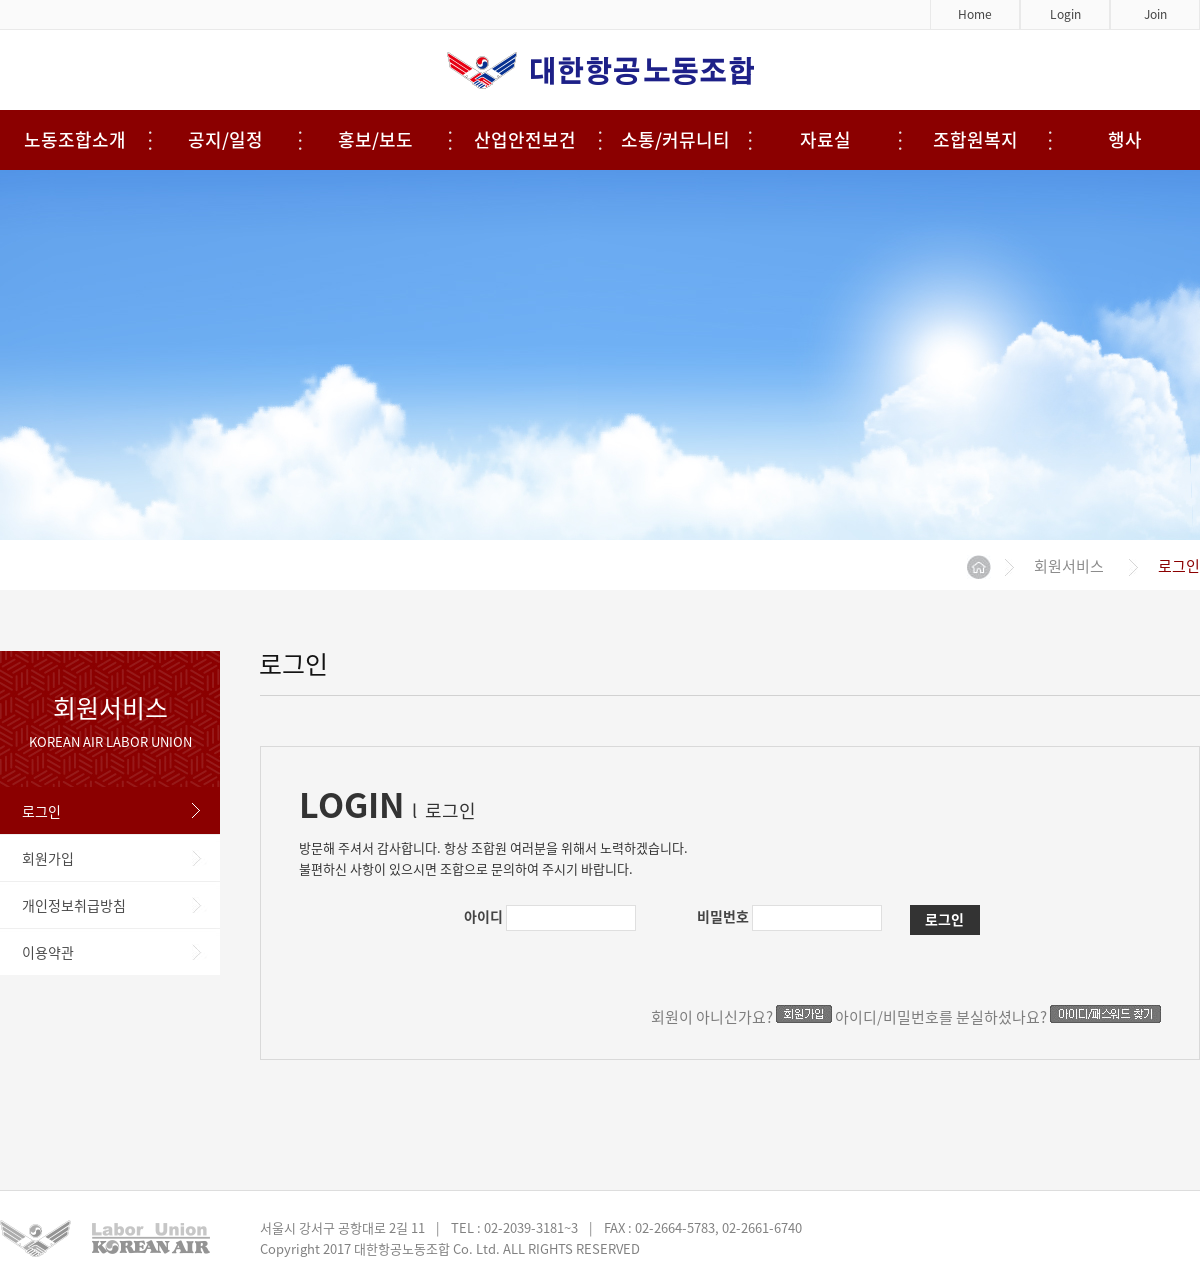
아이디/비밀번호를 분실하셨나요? (998, 1017)
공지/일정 (225, 139)
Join (1155, 14)
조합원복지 (975, 139)
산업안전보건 (525, 139)
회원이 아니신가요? (741, 1017)
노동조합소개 (75, 139)
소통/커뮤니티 (675, 139)
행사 (1125, 139)
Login (1065, 14)
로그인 (944, 919)
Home (975, 14)
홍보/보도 (375, 139)
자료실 (825, 139)
